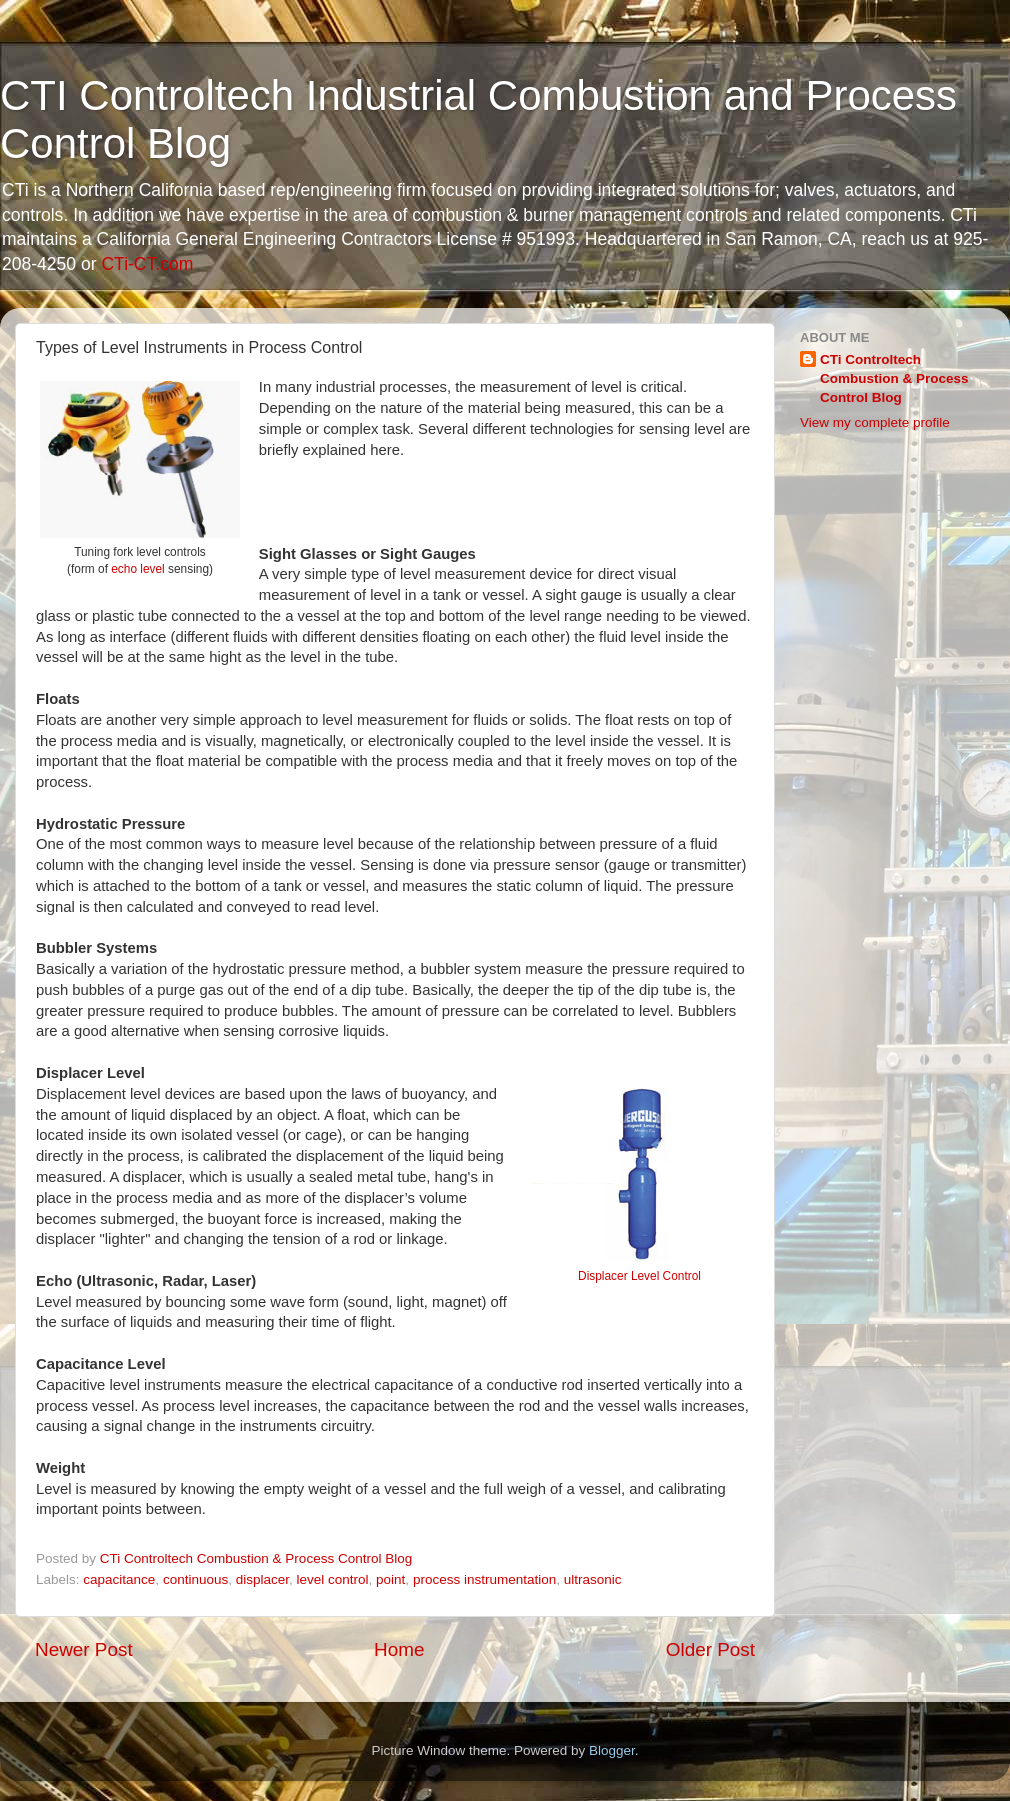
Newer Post (84, 1649)
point (390, 1579)
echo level (137, 569)
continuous (195, 1579)
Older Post (710, 1649)
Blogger (612, 1750)
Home (399, 1649)
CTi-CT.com (147, 264)
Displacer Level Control (639, 1276)
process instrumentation (484, 1579)
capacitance (119, 1579)
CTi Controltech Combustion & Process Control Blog (894, 378)
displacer (262, 1579)
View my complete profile (875, 422)
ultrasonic (593, 1579)
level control (333, 1579)
